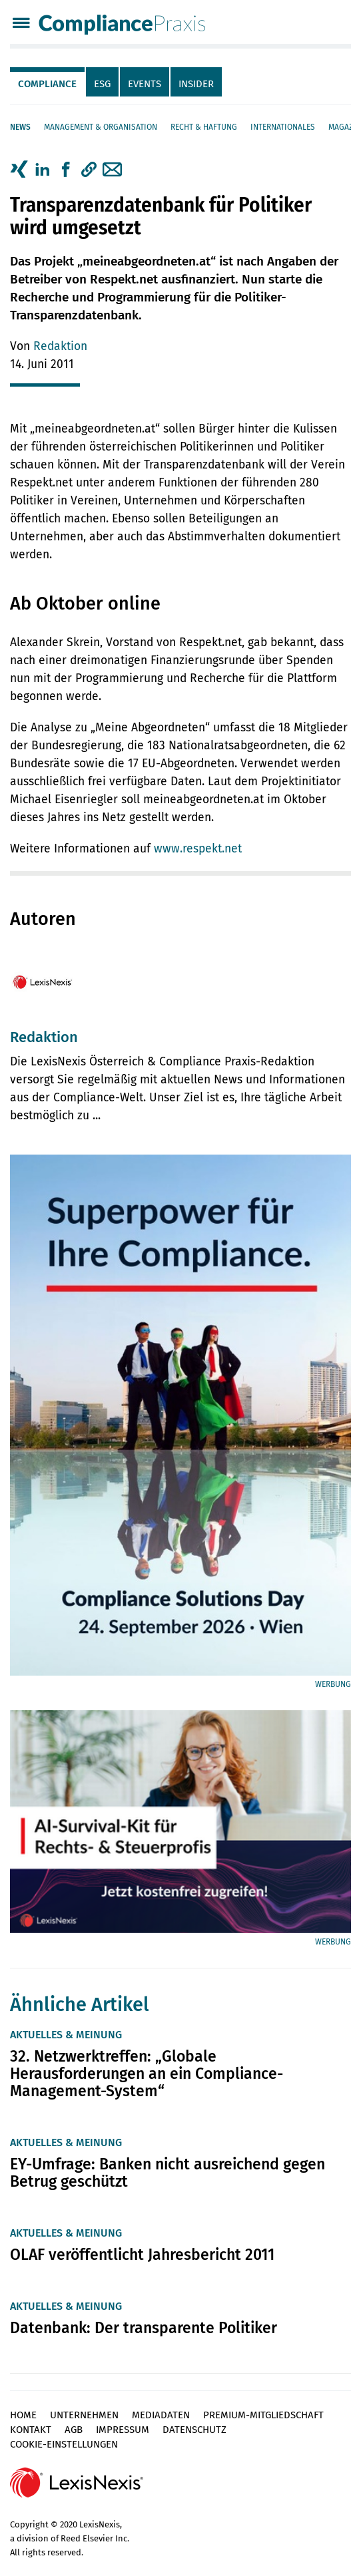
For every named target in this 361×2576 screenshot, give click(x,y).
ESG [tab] (102, 84)
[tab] (48, 81)
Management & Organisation (100, 127)
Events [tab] (144, 84)
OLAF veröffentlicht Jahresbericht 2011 (142, 2254)
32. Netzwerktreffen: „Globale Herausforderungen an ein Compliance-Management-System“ (146, 2073)
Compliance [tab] (47, 84)
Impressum (122, 2430)
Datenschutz (194, 2430)
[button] (89, 169)
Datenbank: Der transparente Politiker (143, 2327)
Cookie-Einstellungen (64, 2444)
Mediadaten (161, 2415)
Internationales (282, 127)
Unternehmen (84, 2415)
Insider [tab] (196, 84)
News (20, 127)
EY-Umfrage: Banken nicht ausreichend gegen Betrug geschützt (167, 2173)
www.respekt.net (198, 849)
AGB (74, 2430)
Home (23, 2415)
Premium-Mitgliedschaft (263, 2415)
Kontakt (30, 2430)
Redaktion (60, 346)
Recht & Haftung (204, 127)
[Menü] (21, 24)
